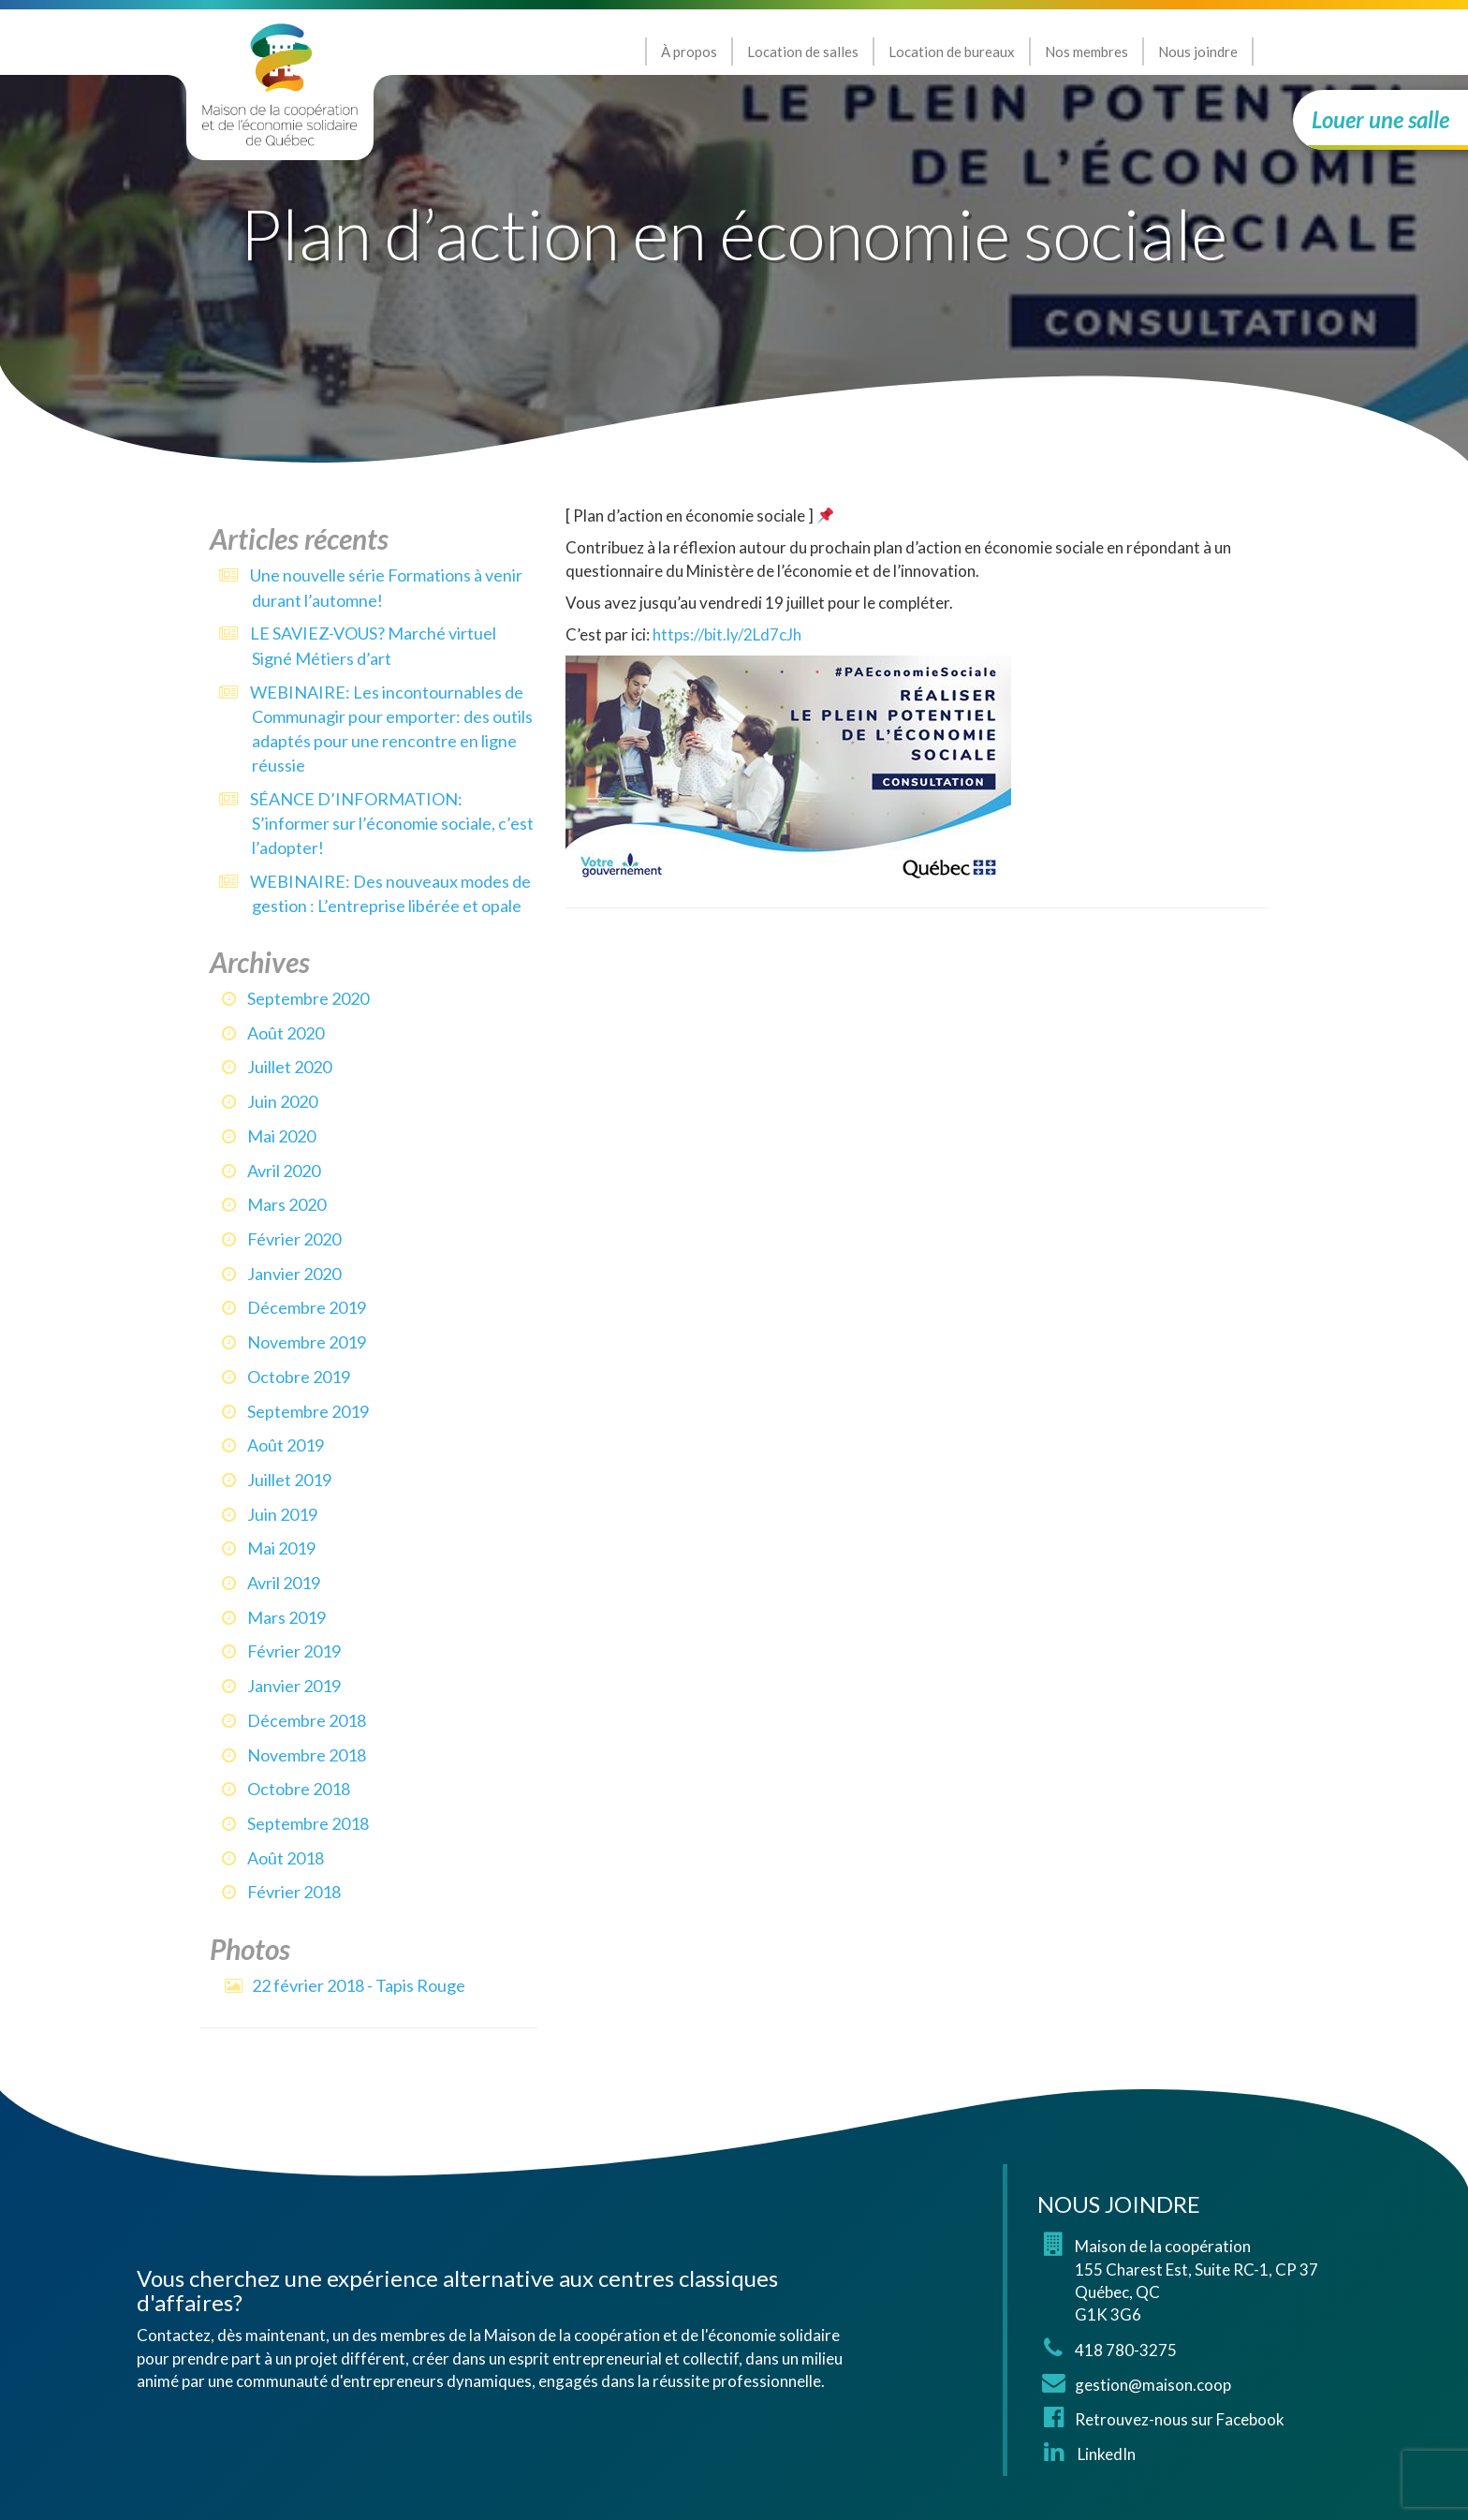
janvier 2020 (294, 1273)
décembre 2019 (306, 1307)
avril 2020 (283, 1170)
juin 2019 (282, 1514)
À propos (689, 51)
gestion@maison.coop (1153, 2385)
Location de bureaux (951, 51)
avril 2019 (283, 1582)
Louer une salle (1380, 119)
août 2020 (285, 1033)
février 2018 (294, 1891)
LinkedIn (1105, 2454)
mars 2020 (286, 1204)
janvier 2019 (294, 1685)
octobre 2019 (298, 1376)
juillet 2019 (289, 1479)
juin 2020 (282, 1101)
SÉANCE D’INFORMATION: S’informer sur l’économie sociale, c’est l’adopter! (392, 823)
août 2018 (285, 1858)
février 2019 (294, 1651)
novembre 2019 (306, 1342)
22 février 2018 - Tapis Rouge (358, 1985)
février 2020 (294, 1239)
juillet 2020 (289, 1066)
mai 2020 (281, 1136)
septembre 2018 (308, 1823)
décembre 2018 (306, 1720)
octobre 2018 (298, 1788)
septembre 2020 (308, 998)
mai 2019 (281, 1548)
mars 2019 (286, 1617)
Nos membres (1086, 51)
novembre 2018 (306, 1755)
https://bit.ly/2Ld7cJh (727, 634)
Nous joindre (1198, 51)
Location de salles (803, 51)
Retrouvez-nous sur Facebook (1179, 2419)
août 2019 (285, 1445)
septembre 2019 (308, 1411)
